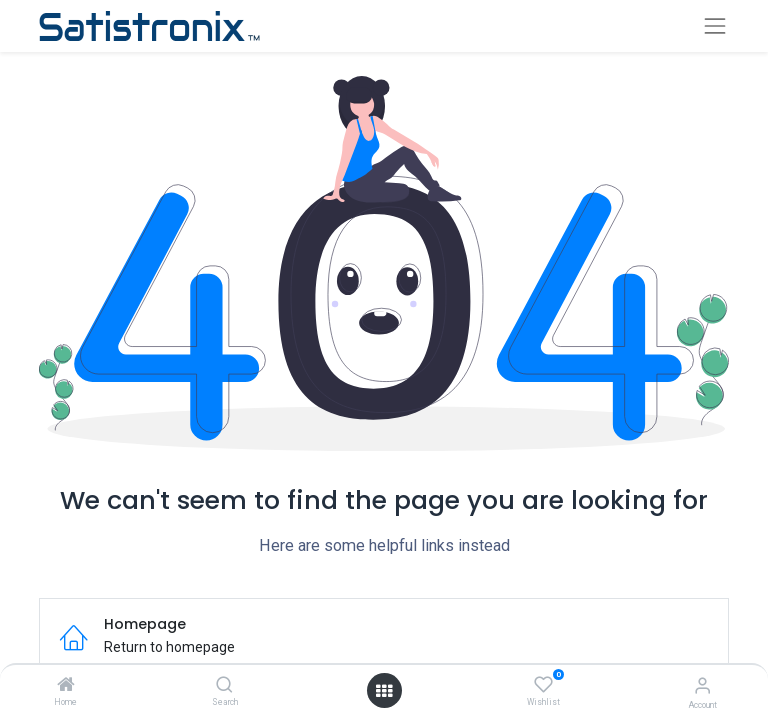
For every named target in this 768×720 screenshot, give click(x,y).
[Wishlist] (543, 685)
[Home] (66, 686)
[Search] (224, 686)
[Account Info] (702, 685)
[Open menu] (384, 691)
